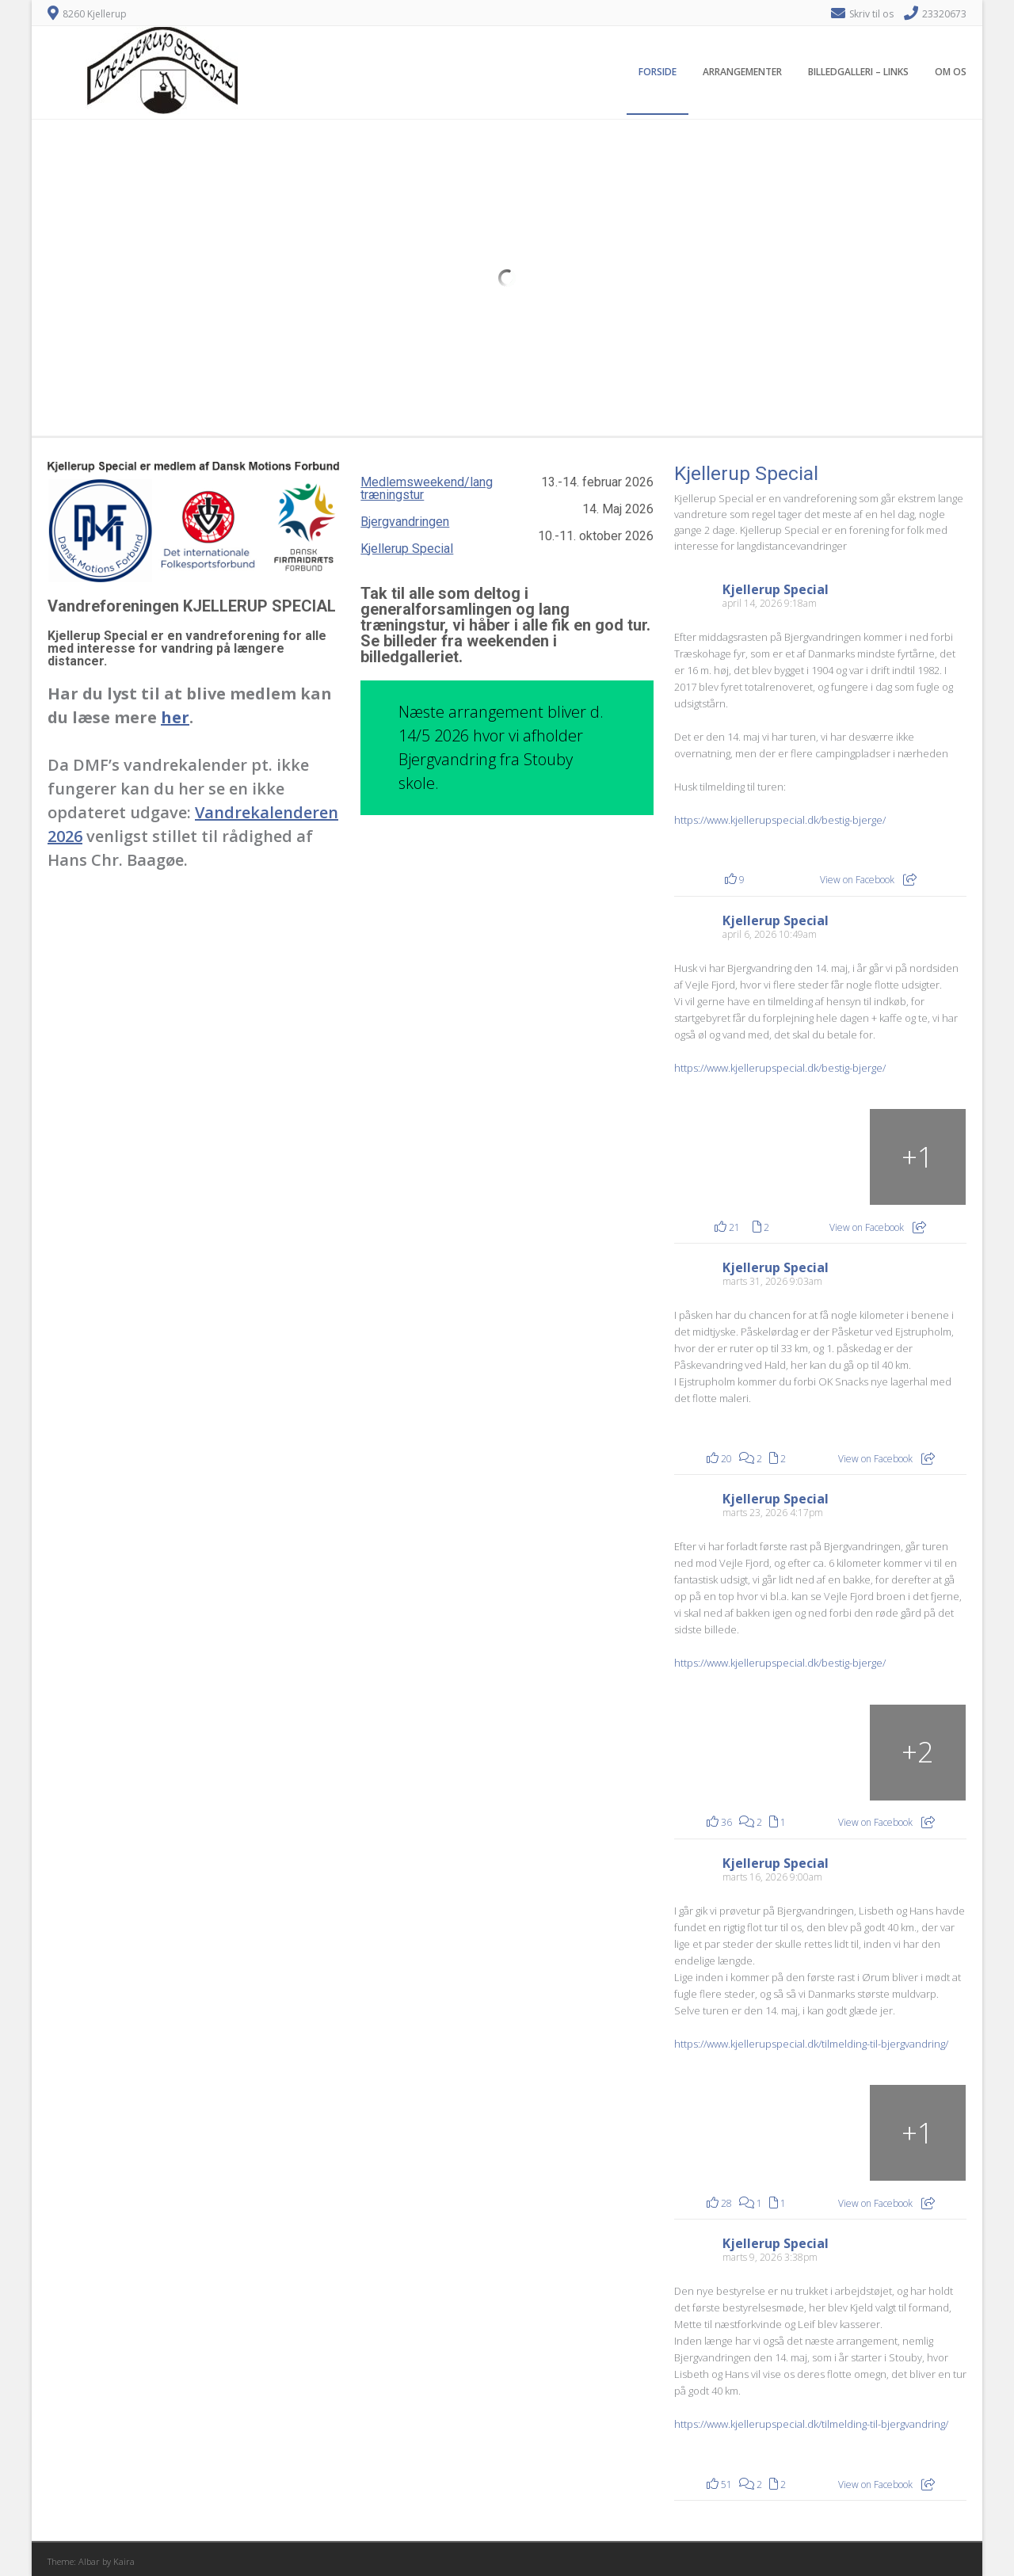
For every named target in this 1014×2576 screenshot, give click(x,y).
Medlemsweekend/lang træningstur (426, 488)
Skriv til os (871, 14)
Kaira (124, 2561)
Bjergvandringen (404, 521)
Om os (950, 71)
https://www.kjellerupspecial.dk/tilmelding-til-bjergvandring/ (811, 2044)
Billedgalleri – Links (858, 71)
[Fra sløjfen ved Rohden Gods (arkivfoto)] (918, 1157)
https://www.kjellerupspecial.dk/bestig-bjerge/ (780, 820)
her (175, 717)
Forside (658, 71)
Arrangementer (742, 71)
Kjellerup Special (406, 548)
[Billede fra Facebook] (723, 1753)
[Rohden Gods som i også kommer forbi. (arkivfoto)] (723, 1157)
